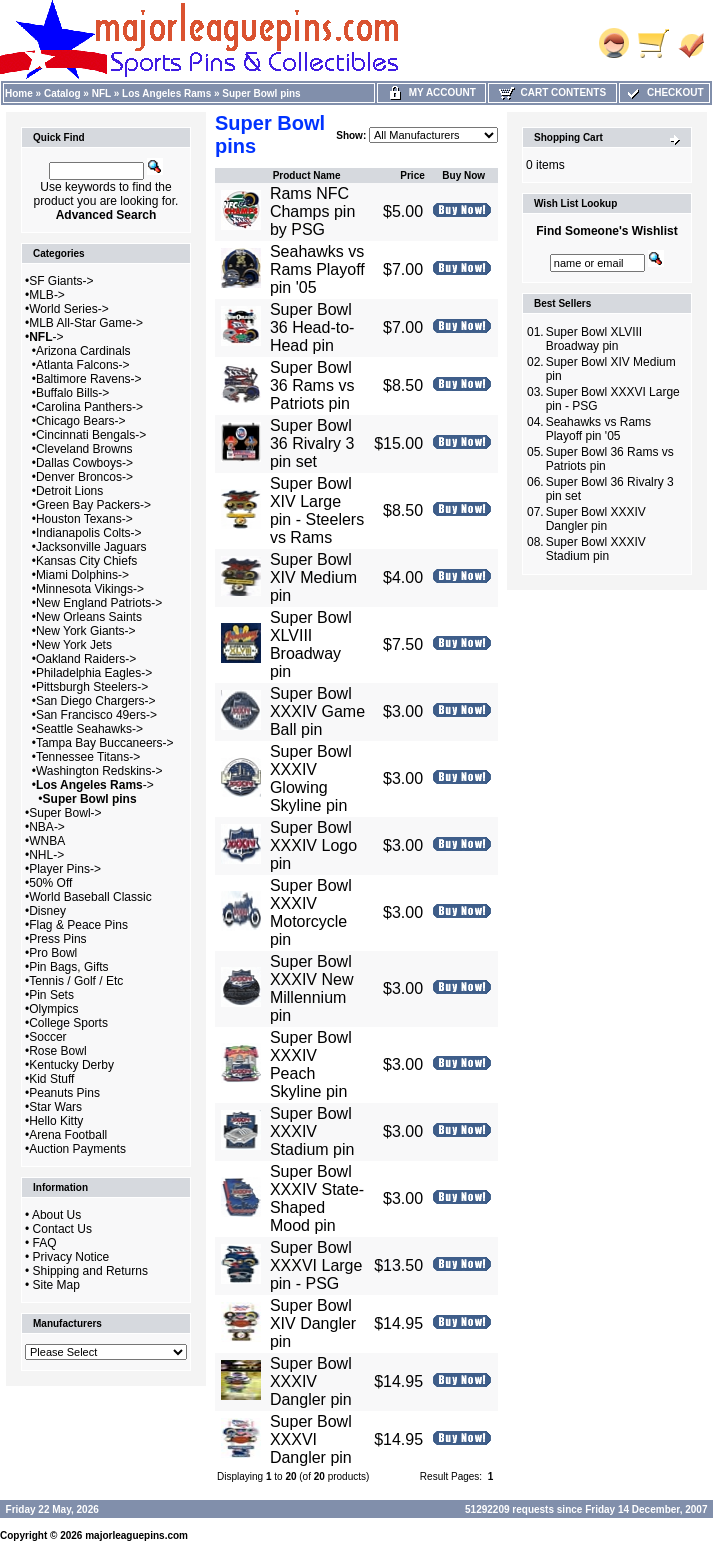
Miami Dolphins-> (82, 575)
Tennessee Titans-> (88, 757)
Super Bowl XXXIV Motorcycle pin (311, 912)
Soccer (47, 1037)
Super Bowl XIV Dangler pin (313, 1323)
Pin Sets (51, 995)
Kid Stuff (51, 1079)
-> (46, 337)
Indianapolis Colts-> (89, 533)
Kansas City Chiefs (86, 561)
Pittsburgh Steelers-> (92, 687)
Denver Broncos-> (84, 477)
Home (19, 93)
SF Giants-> (61, 281)
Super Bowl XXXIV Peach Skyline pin (311, 1064)
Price (412, 175)
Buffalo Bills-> (72, 393)
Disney (47, 911)
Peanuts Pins (64, 1093)
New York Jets (74, 645)
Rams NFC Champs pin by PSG (312, 211)
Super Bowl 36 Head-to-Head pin (312, 327)
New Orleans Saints (89, 617)
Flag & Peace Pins (78, 925)
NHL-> (46, 855)
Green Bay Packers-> (93, 505)
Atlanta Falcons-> (83, 365)
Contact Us (62, 1229)
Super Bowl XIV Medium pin (313, 577)
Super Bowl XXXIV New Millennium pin (312, 988)
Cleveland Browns (84, 449)
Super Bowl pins (261, 93)
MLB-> (47, 295)
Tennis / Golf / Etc (76, 981)
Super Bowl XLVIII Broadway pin (311, 644)
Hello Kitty (56, 1121)
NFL (101, 93)
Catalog (62, 93)
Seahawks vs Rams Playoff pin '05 (317, 269)
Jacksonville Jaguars (91, 547)
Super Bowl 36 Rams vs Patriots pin (312, 385)
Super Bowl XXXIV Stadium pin (312, 1131)
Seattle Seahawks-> (89, 729)
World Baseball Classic (90, 897)
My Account (431, 92)
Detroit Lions (69, 491)
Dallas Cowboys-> (84, 463)
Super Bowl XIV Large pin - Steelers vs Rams (317, 510)
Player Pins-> (65, 869)
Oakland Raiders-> (86, 659)
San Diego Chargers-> (96, 701)
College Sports (68, 1023)
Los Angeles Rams (166, 93)
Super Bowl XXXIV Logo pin (313, 845)
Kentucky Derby (71, 1065)
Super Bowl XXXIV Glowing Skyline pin (311, 778)
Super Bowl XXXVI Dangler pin (311, 1439)
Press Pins (57, 939)
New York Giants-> (86, 631)
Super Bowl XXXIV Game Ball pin (317, 711)
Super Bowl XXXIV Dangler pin (311, 1381)
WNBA (47, 841)
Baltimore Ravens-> (89, 379)
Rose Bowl (57, 1051)
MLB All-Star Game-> (86, 323)
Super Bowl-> (65, 813)
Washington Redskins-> (99, 771)
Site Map (56, 1285)
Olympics (53, 1009)
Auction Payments (77, 1149)
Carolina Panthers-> (89, 407)
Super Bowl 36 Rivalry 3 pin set (312, 443)
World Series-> (68, 309)
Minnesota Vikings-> (90, 589)
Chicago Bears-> (81, 421)
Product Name (307, 175)
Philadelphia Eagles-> (94, 673)
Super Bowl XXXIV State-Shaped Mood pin (317, 1198)
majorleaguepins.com (136, 1535)
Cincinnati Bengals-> (91, 435)
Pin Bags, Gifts (68, 967)
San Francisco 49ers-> (96, 715)
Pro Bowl (53, 953)
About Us (56, 1215)
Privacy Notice (71, 1257)
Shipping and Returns (90, 1271)
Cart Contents (552, 92)
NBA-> (47, 827)
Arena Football (68, 1135)
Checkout (664, 92)
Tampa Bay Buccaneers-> (105, 743)
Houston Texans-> (84, 519)
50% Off (50, 883)
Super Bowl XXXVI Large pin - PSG (316, 1265)
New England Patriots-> (99, 603)
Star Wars (55, 1107)
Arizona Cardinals (83, 351)
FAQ (45, 1243)
